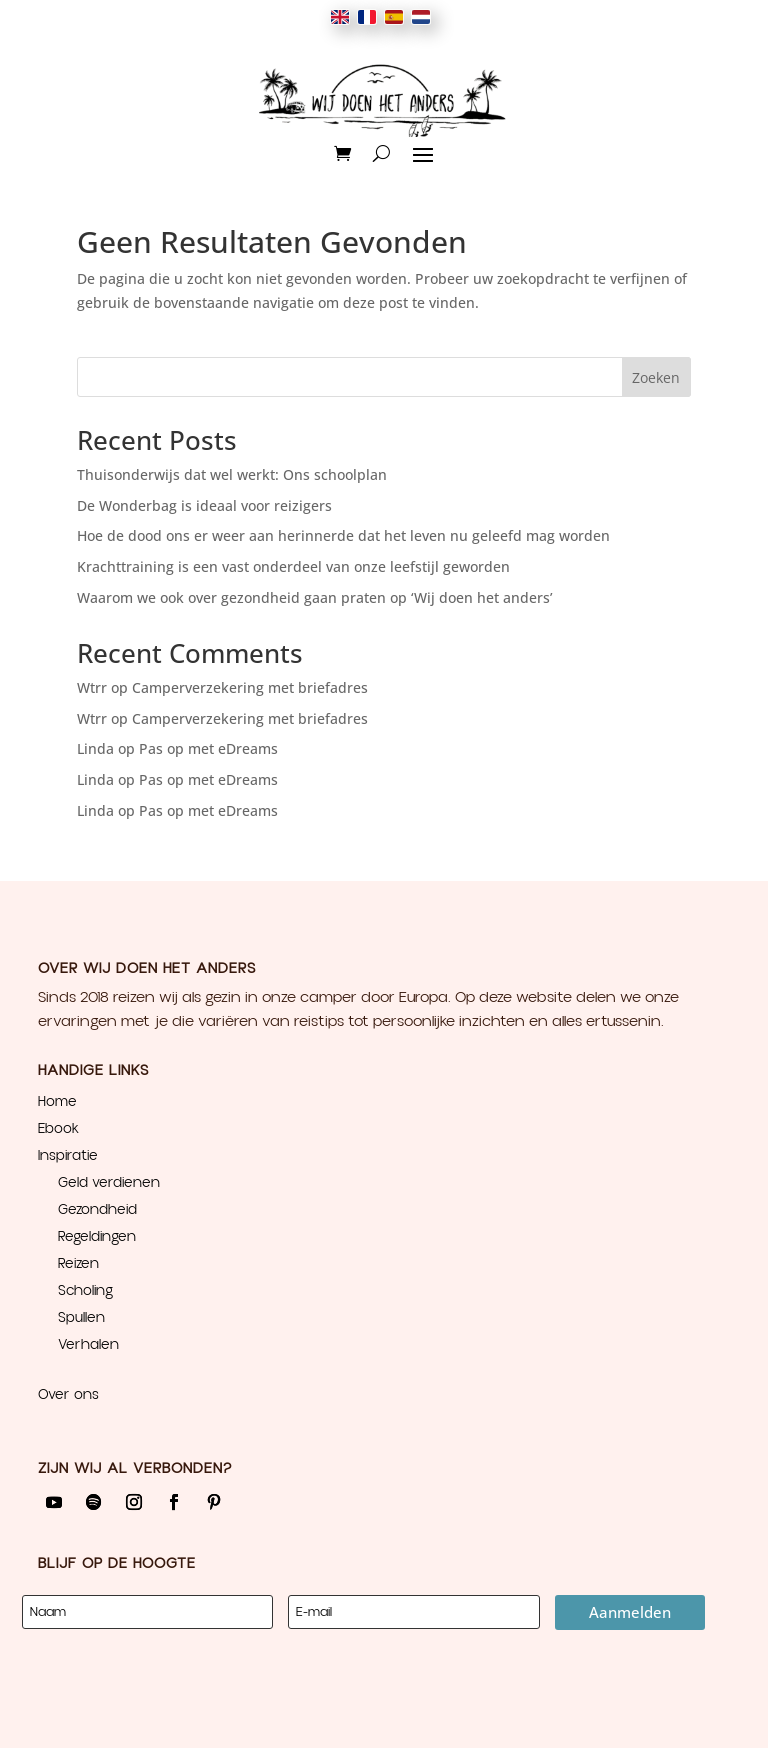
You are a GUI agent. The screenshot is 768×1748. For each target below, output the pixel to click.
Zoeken (656, 377)
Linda (95, 748)
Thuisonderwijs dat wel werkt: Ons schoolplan (232, 474)
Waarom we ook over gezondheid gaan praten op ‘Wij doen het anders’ (315, 597)
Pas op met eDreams (208, 748)
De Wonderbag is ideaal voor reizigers (204, 505)
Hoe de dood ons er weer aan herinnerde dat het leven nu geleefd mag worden (343, 535)
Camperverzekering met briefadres (250, 687)
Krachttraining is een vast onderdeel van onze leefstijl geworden (293, 566)
